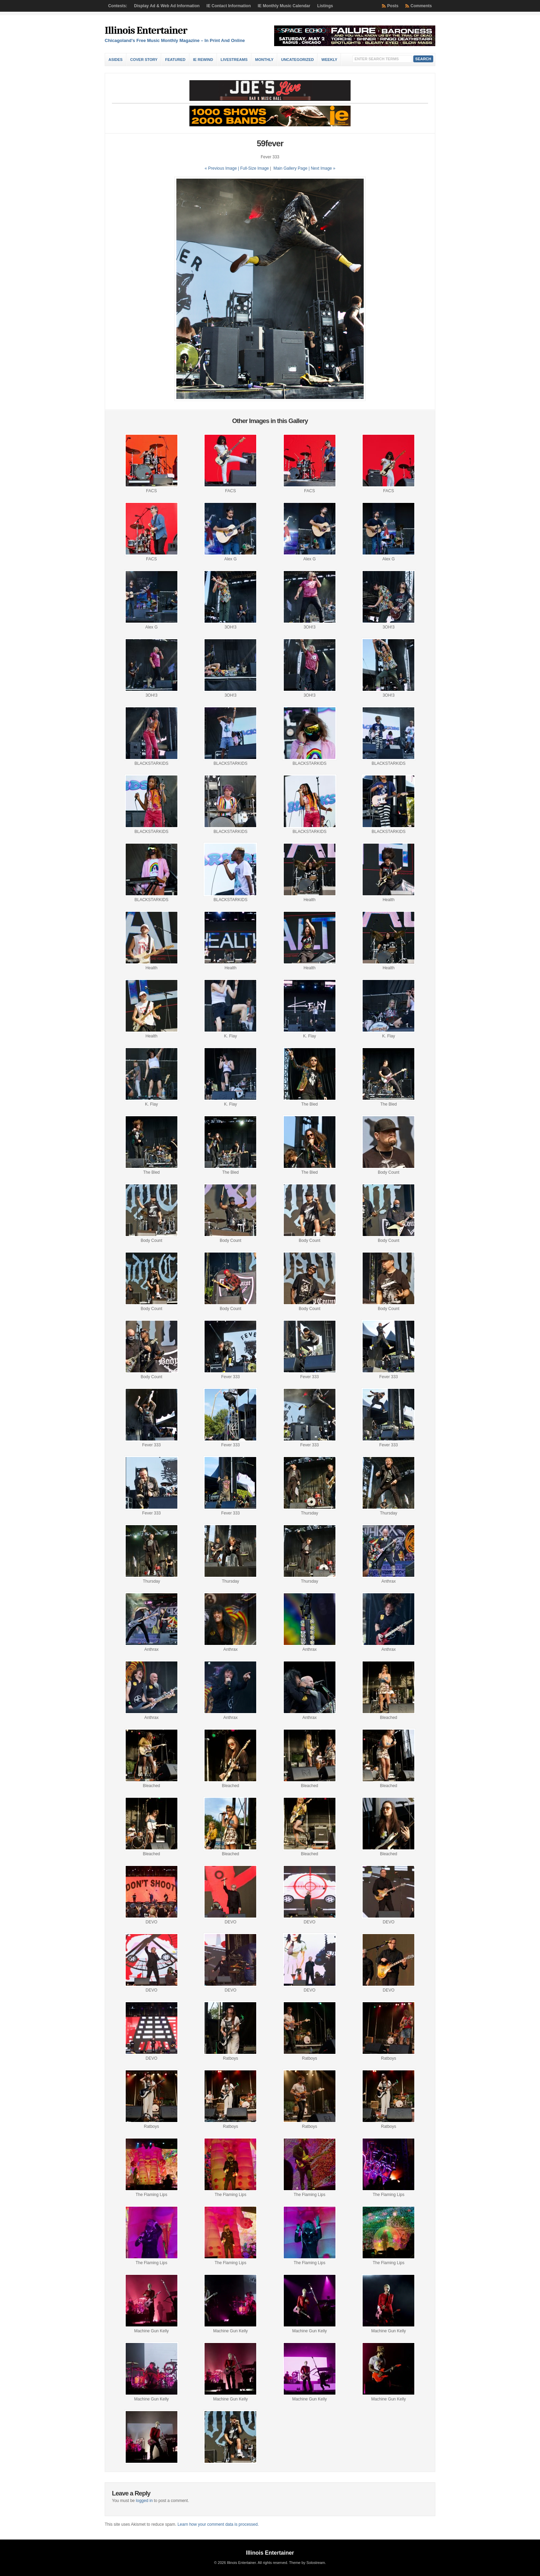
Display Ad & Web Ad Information (166, 5)
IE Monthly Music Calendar (284, 5)
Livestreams (234, 59)
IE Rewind (203, 59)
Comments (421, 5)
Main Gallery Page (290, 168)
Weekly (329, 59)
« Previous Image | (222, 168)
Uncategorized (297, 59)
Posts (392, 5)
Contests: (117, 5)
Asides (115, 59)
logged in (144, 2500)
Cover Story (143, 59)
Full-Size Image (254, 168)
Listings (325, 5)
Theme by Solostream (307, 2563)
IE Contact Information (229, 5)
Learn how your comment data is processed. (218, 2524)
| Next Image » (322, 168)
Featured (175, 59)
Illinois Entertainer (146, 30)
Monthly (264, 59)
